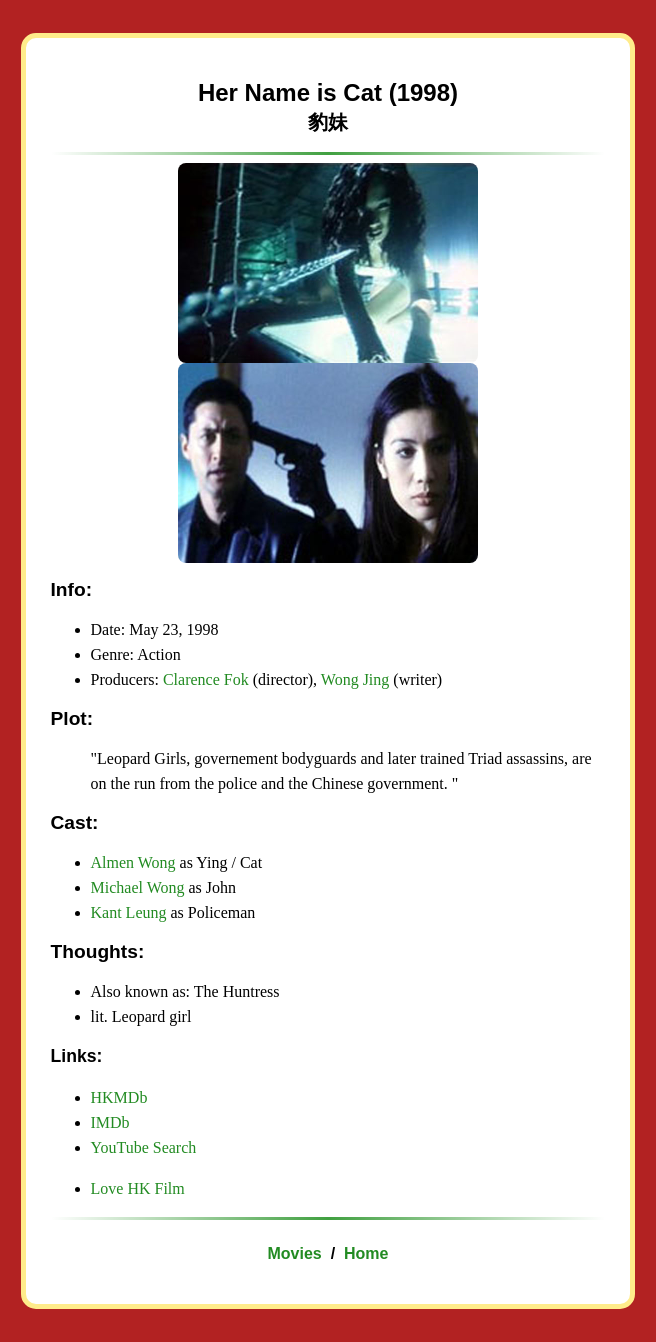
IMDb (110, 1122)
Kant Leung (129, 912)
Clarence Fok (206, 679)
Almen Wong (133, 862)
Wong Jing (355, 679)
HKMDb (119, 1097)
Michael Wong (138, 887)
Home (366, 1253)
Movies (295, 1253)
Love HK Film (138, 1188)
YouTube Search (144, 1147)
